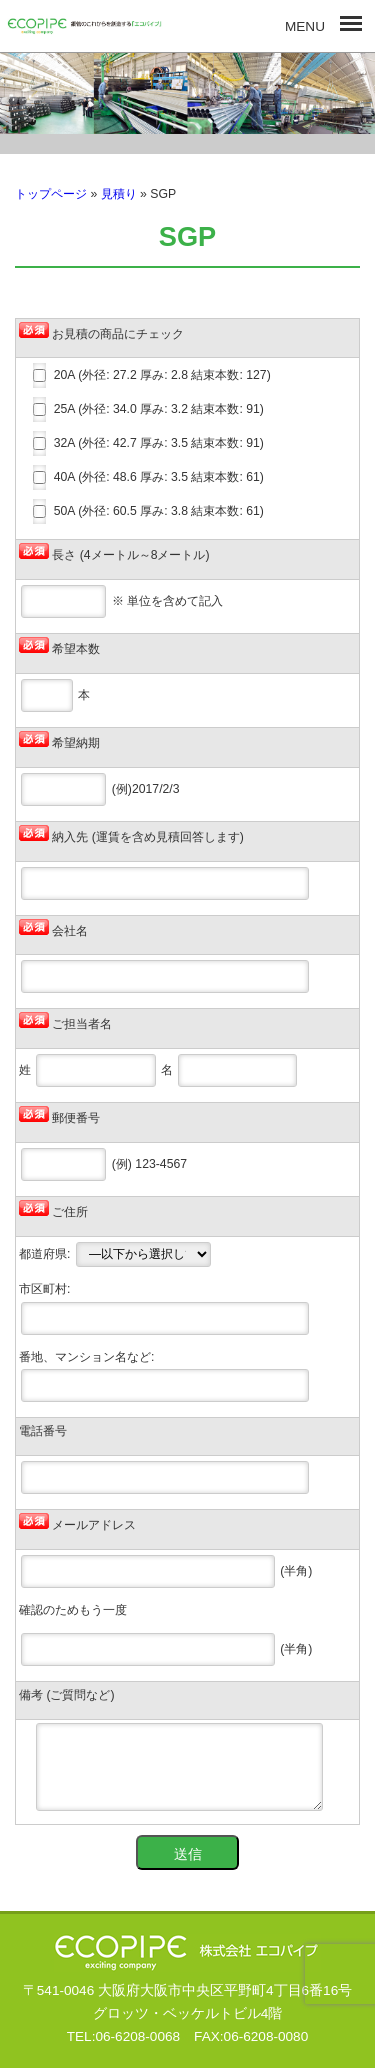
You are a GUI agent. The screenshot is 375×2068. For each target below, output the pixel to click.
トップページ (51, 194)
